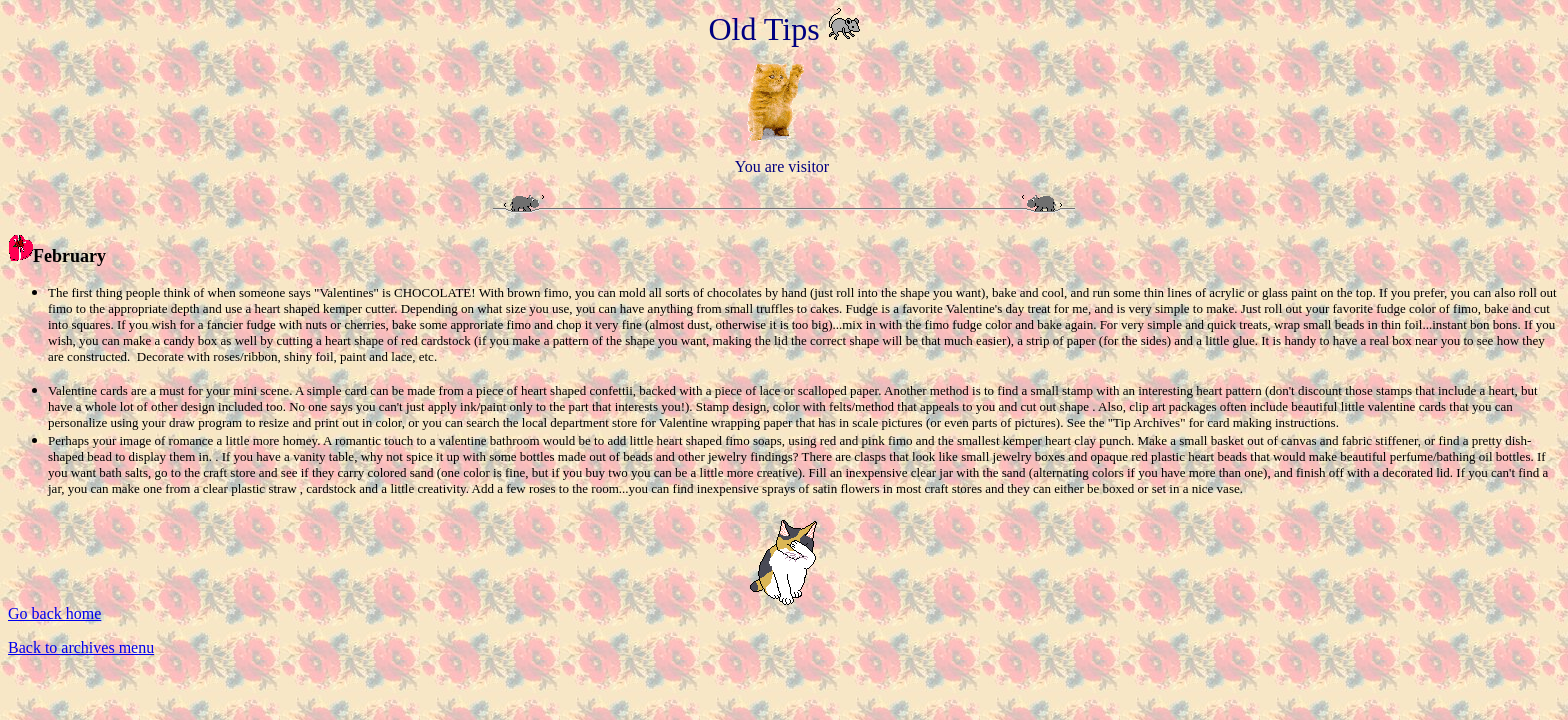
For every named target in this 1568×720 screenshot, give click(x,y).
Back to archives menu (81, 647)
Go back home (54, 613)
